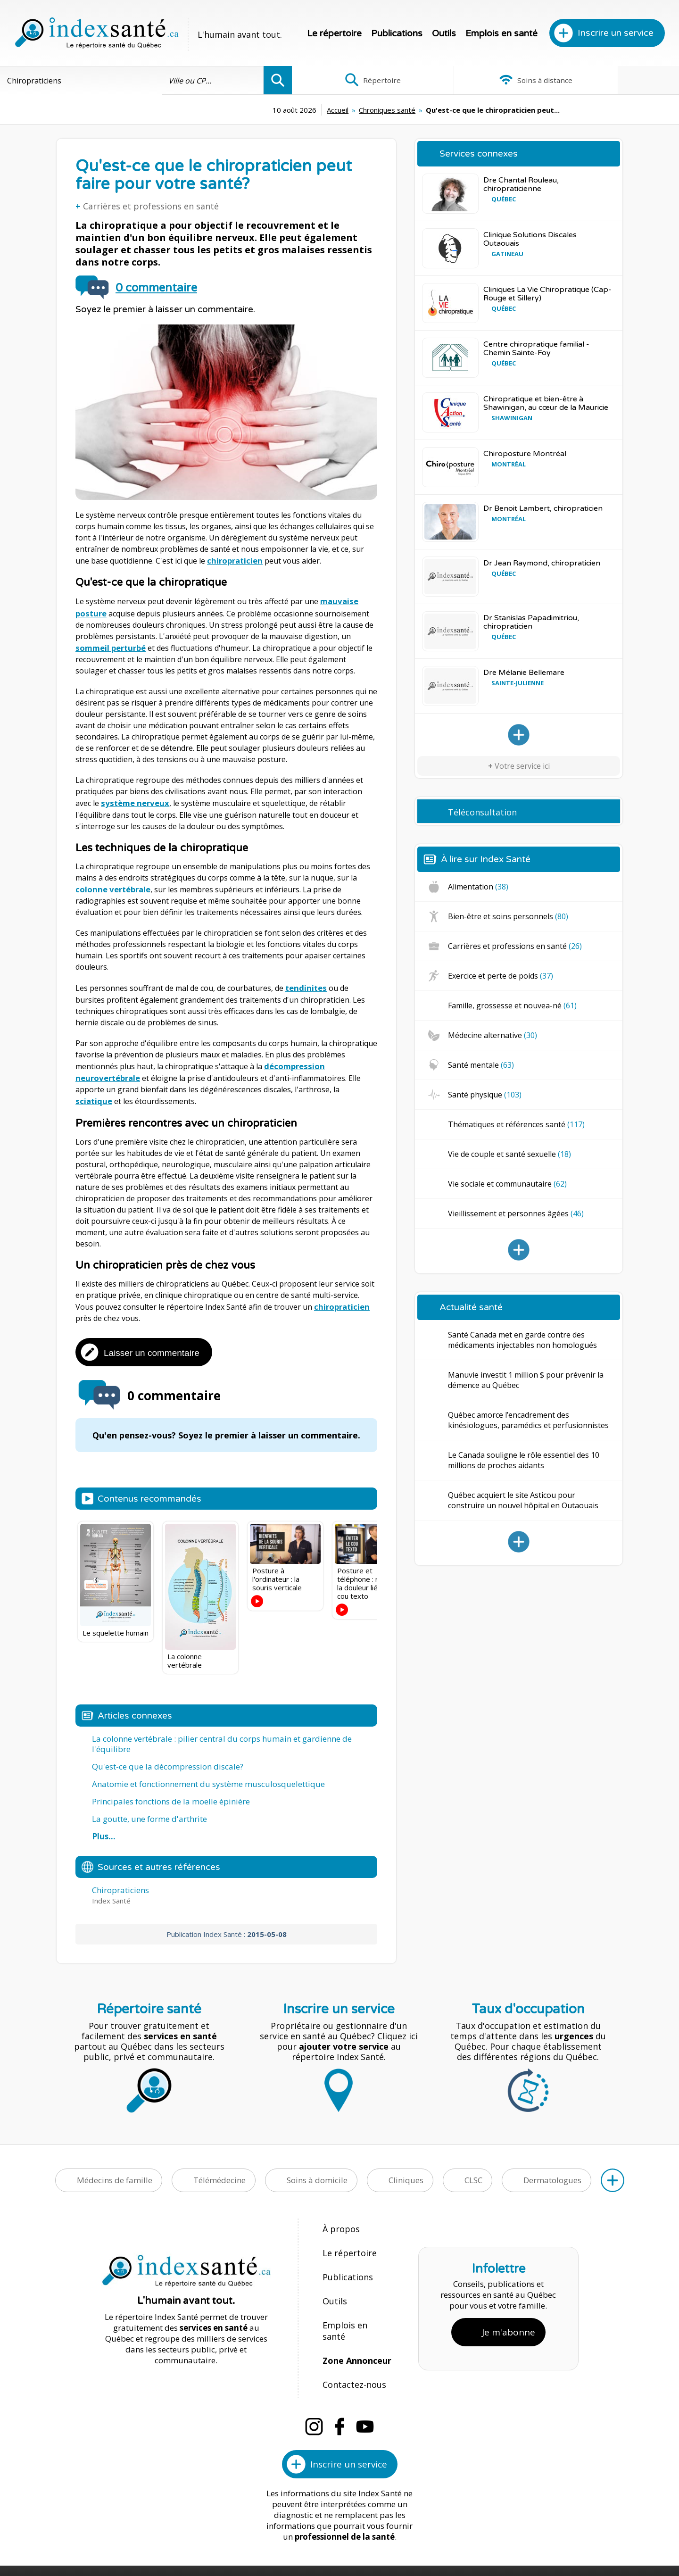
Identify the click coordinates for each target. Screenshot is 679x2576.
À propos (339, 2221)
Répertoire (356, 80)
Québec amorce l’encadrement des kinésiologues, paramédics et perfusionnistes (528, 1420)
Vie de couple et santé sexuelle (509, 1154)
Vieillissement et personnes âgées (516, 1213)
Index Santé (261, 2539)
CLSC (473, 2172)
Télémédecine (219, 2172)
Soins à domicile (317, 2172)
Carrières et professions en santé (151, 206)
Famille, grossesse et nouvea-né (512, 1005)
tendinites (305, 983)
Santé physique (485, 1094)
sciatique (358, 1083)
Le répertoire (334, 33)
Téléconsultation (482, 812)
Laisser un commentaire (151, 1345)
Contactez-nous (351, 2342)
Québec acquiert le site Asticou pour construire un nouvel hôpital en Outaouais (523, 1500)
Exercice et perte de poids (500, 976)
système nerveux (133, 800)
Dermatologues (552, 2172)
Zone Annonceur (356, 2322)
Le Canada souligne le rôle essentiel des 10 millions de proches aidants (523, 1460)
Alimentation (478, 886)
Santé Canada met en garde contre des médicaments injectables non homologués (522, 1340)
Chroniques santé (310, 110)
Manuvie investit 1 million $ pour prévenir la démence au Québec (526, 1380)
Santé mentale (481, 1065)
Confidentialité (413, 2539)
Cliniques (406, 2172)
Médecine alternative (492, 1035)
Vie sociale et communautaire (507, 1184)
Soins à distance (485, 80)
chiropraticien (233, 560)
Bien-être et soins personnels (508, 916)
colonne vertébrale (111, 885)
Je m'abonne (508, 2305)
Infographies (614, 80)
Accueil (261, 110)
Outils (444, 33)
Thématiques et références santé (516, 1124)
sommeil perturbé (109, 645)
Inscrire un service (616, 33)
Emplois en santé (501, 33)
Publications (396, 33)
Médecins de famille (114, 2172)
